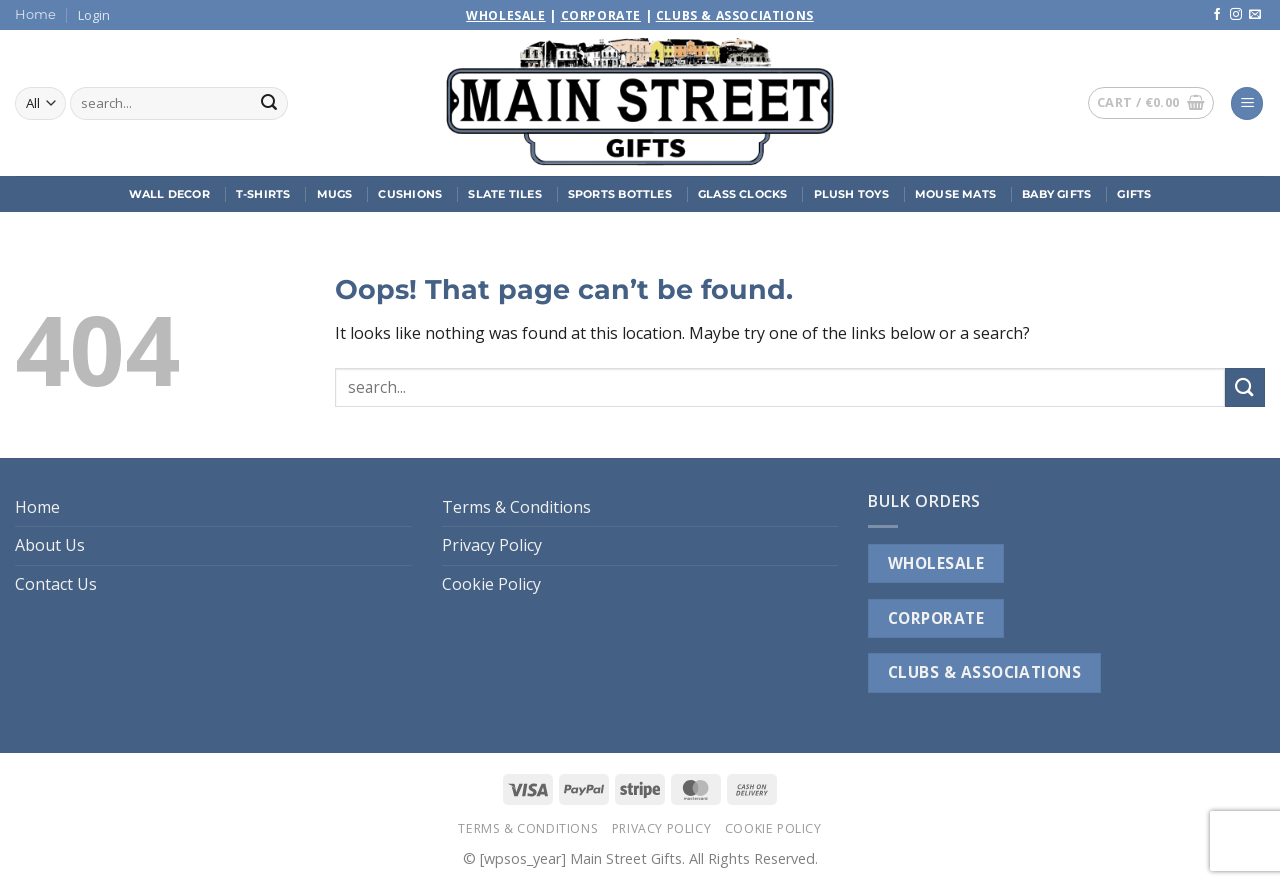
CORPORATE (936, 618)
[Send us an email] (1255, 15)
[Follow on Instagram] (1236, 15)
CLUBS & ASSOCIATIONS (984, 672)
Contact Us (56, 584)
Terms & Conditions (516, 507)
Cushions (410, 194)
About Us (50, 545)
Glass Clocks (743, 194)
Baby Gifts (1056, 194)
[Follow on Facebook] (1217, 15)
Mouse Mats (955, 194)
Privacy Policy (492, 545)
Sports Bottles (620, 194)
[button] (94, 15)
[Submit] (269, 104)
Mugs (335, 194)
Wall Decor (169, 194)
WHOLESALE (936, 563)
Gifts (1134, 194)
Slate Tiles (504, 194)
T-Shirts (263, 194)
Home (35, 14)
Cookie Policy (491, 584)
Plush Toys (851, 194)
